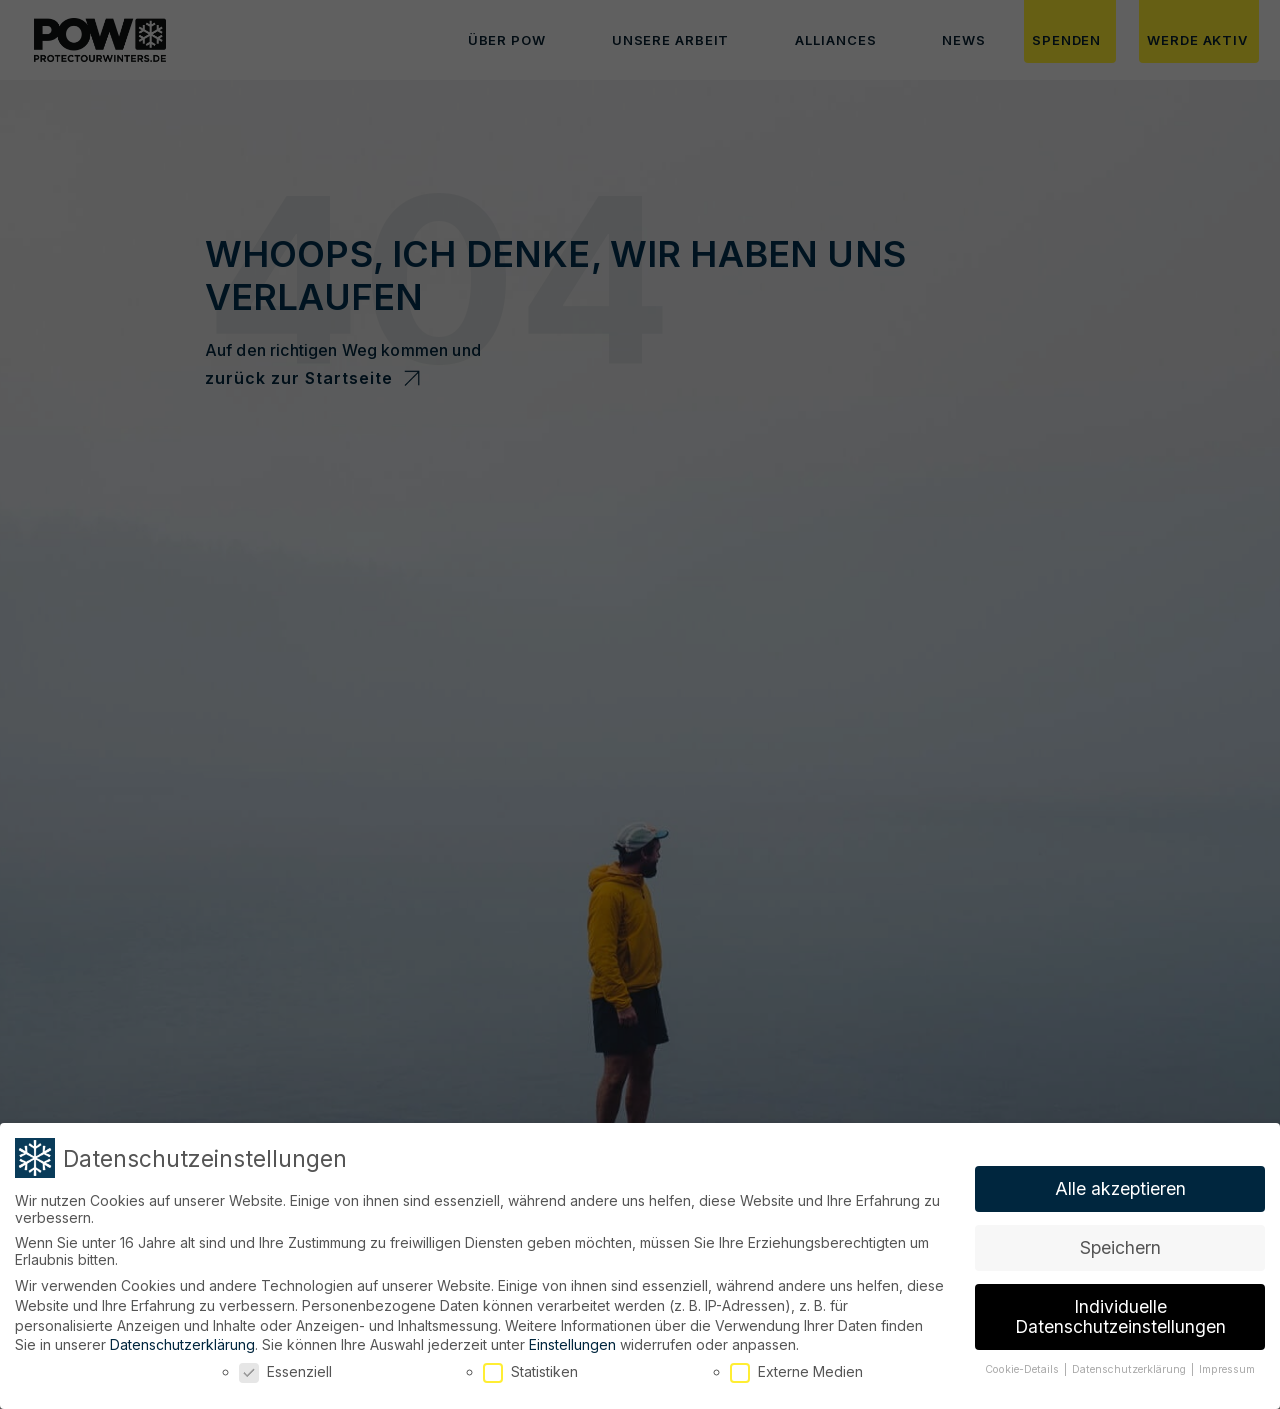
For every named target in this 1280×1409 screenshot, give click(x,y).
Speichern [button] (1120, 1236)
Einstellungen (572, 1333)
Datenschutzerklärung (182, 1333)
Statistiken (530, 1359)
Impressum (1227, 1357)
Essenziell (285, 1359)
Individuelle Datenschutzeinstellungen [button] (1120, 1305)
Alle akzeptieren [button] (1120, 1177)
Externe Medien (796, 1359)
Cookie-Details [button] (1023, 1357)
